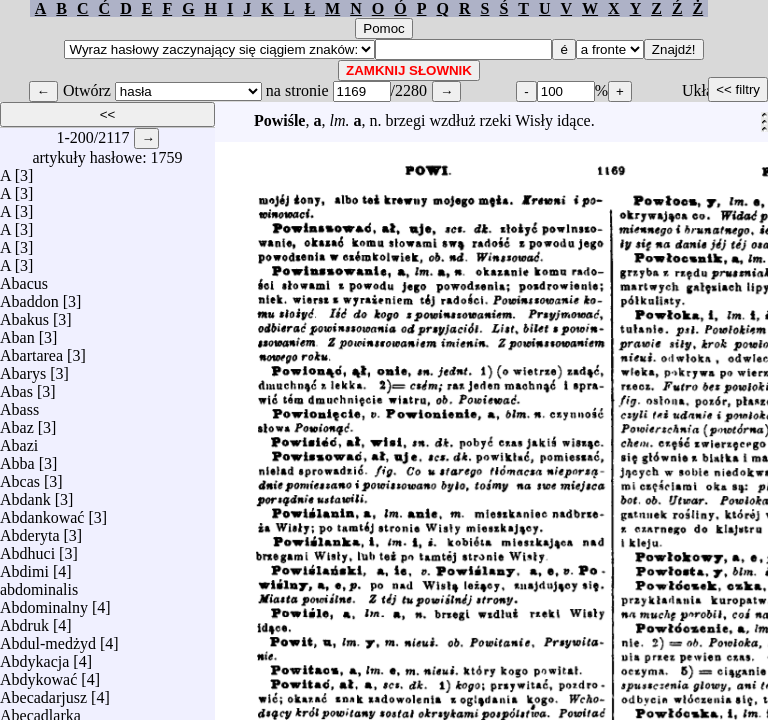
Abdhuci (27, 548)
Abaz (17, 422)
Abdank (25, 494)
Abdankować (42, 512)
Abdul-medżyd (48, 638)
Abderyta (30, 530)
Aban (17, 332)
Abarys (23, 368)
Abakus (24, 314)
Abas (16, 386)
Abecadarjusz (43, 692)
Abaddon (29, 296)
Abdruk (24, 620)
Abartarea (31, 350)
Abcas (20, 476)
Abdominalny (44, 602)
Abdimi (24, 566)
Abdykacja (34, 656)
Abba (17, 458)
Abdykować (38, 674)
